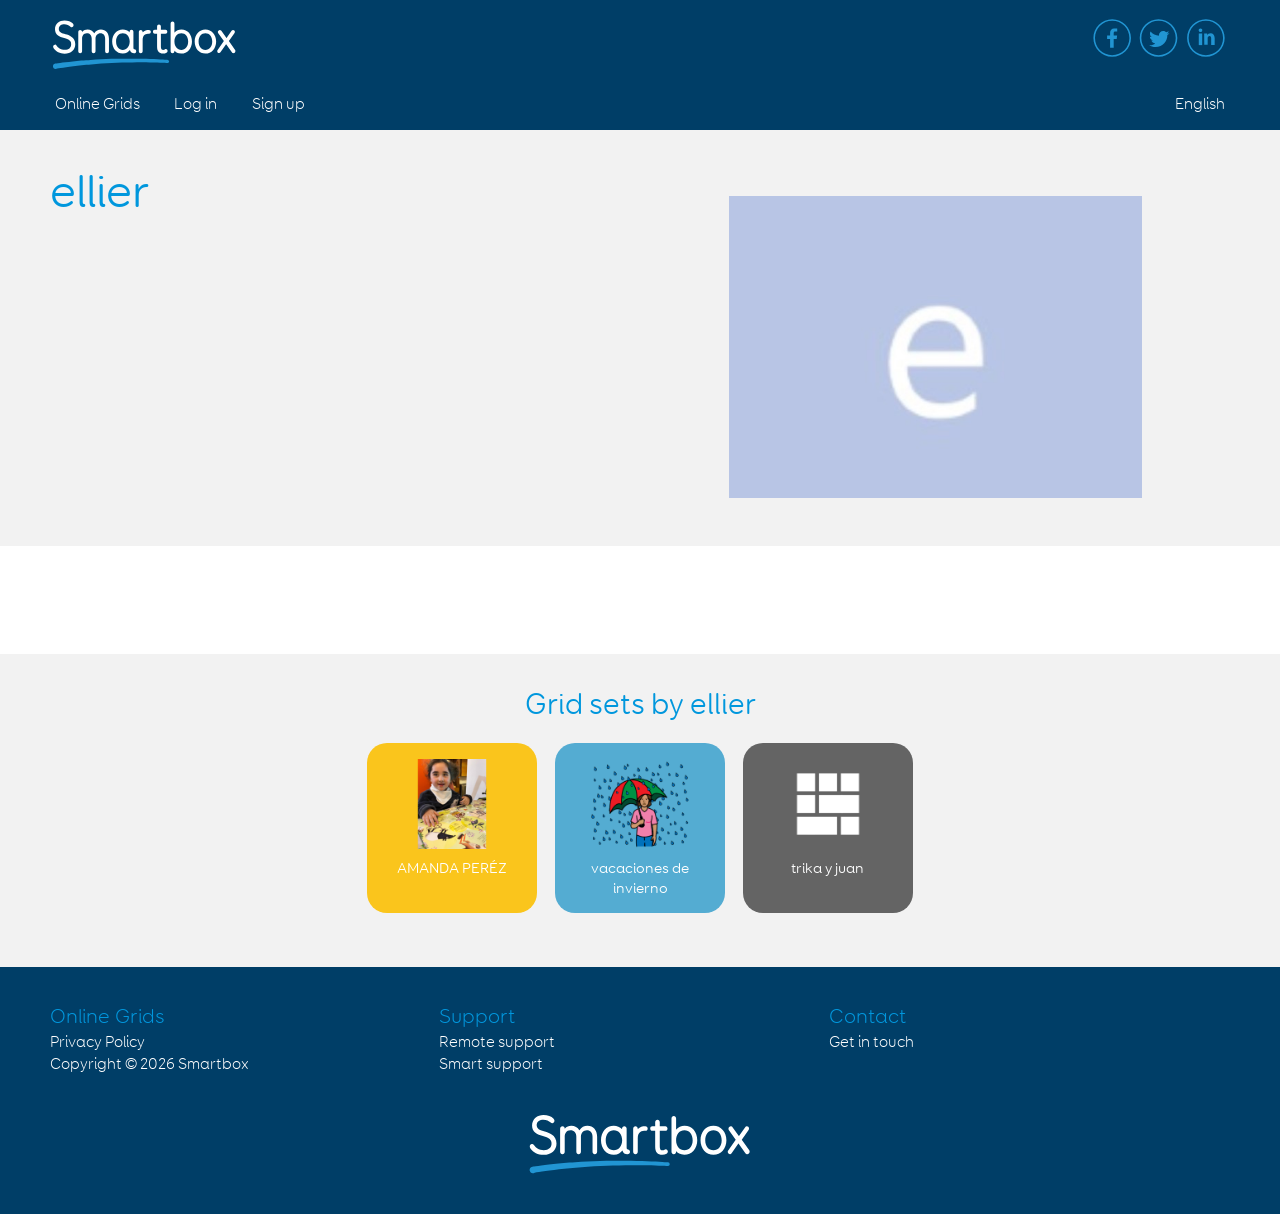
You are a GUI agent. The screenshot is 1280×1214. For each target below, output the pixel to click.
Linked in (1206, 38)
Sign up (278, 104)
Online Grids (97, 104)
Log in (195, 104)
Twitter (1159, 38)
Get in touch (871, 1042)
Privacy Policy (97, 1042)
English (1200, 104)
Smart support (491, 1064)
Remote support (497, 1042)
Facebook (1112, 38)
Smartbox (213, 1064)
